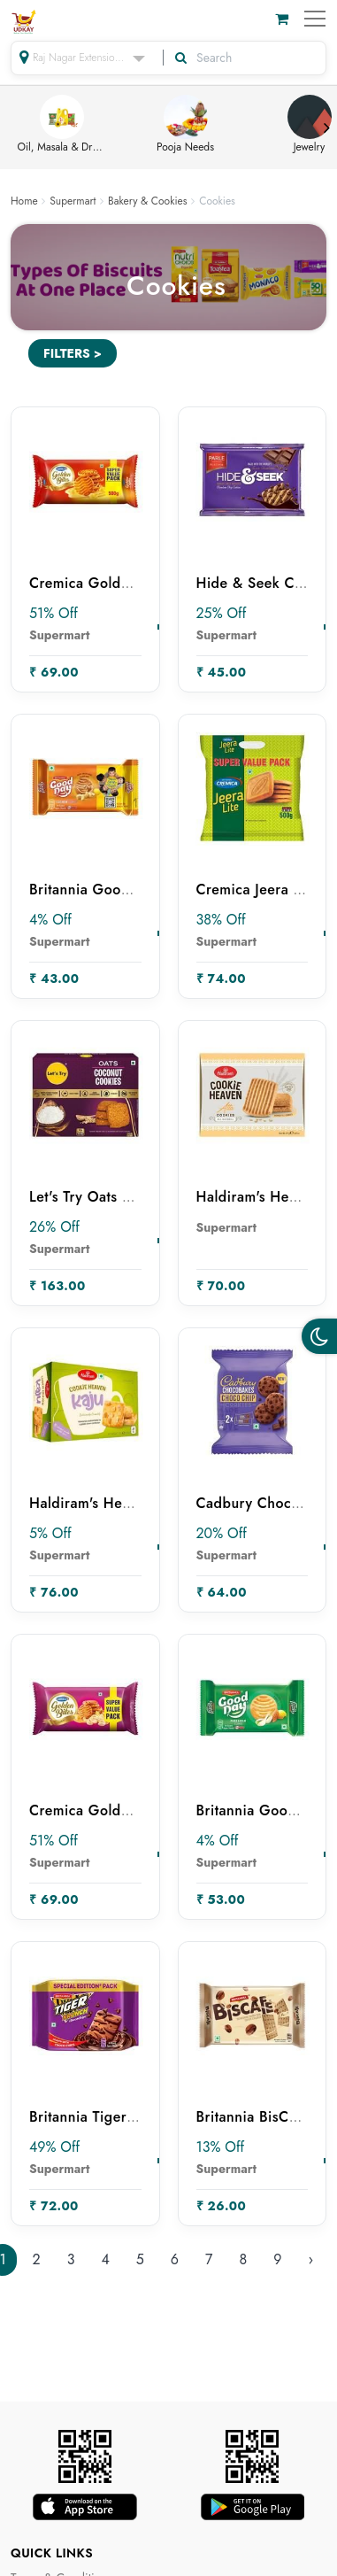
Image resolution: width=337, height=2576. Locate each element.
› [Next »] (310, 2259)
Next (326, 127)
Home (24, 201)
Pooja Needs (185, 125)
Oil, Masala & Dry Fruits (62, 125)
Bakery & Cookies (148, 201)
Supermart (73, 201)
